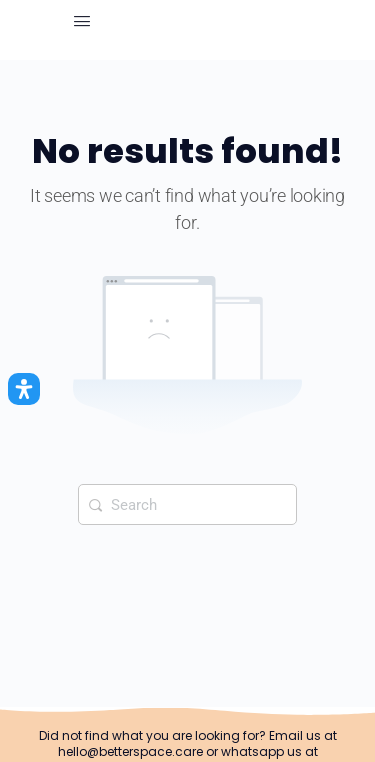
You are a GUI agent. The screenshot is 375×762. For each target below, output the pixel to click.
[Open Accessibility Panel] (24, 389)
